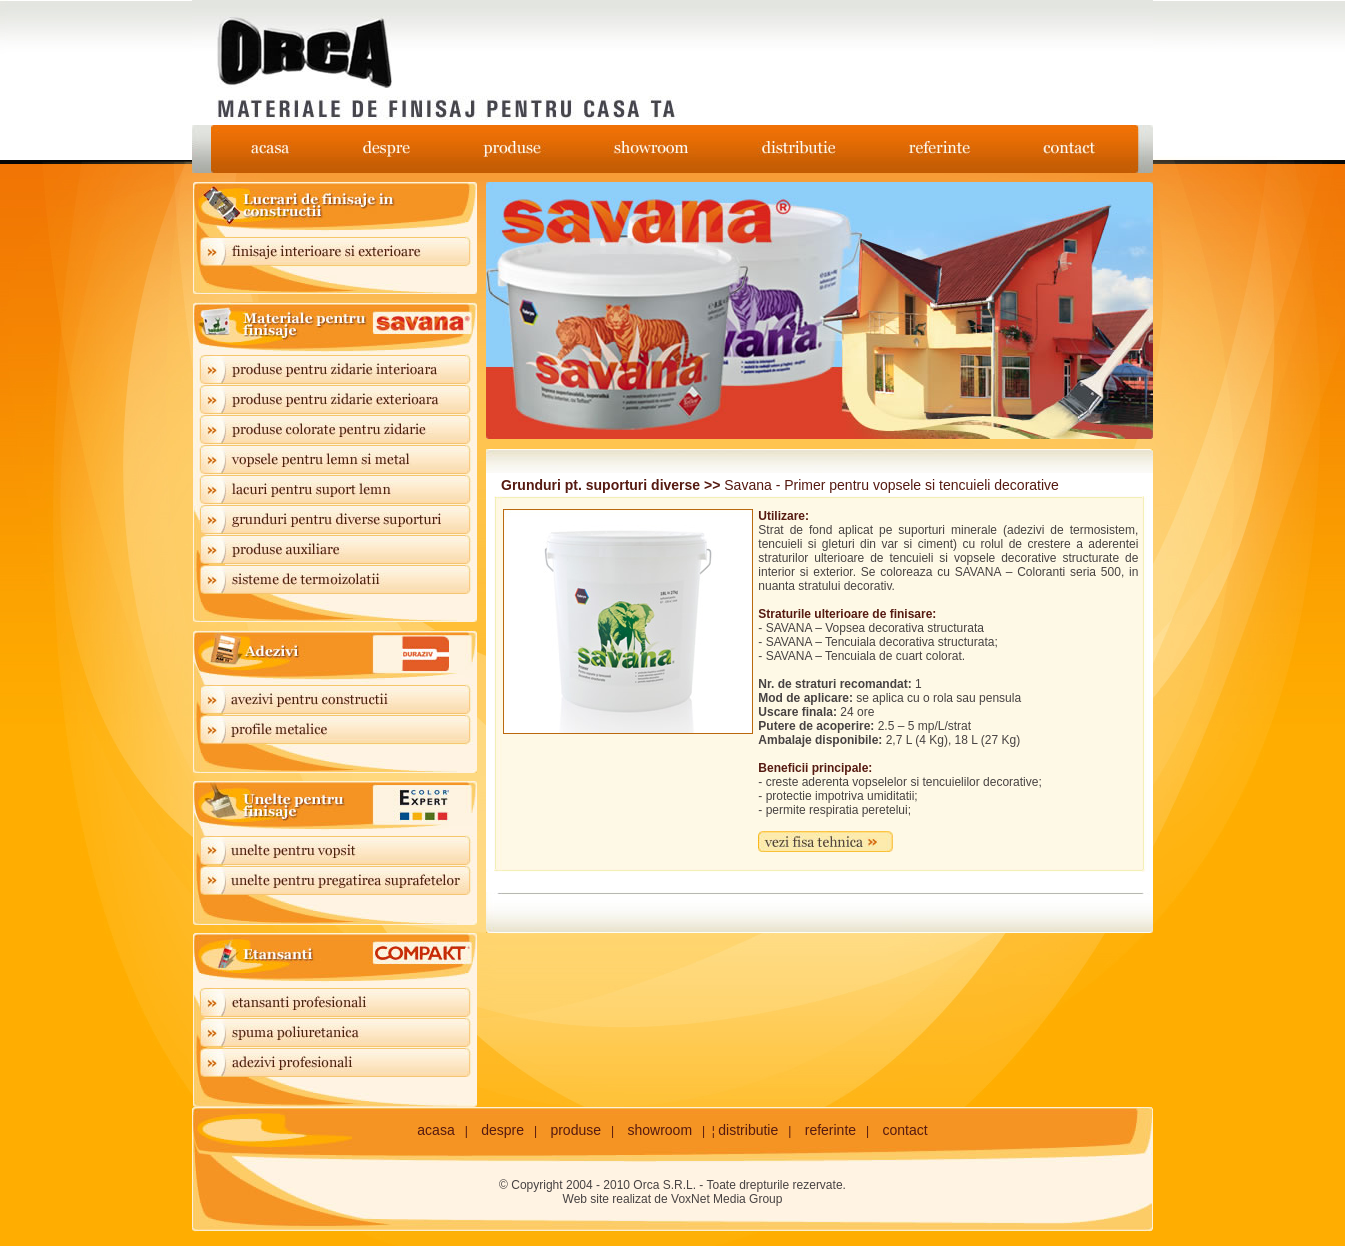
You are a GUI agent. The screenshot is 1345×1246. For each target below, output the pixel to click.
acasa (435, 1130)
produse (575, 1130)
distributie (748, 1130)
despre (502, 1130)
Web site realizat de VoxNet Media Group (673, 1199)
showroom (659, 1130)
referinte (830, 1130)
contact (905, 1130)
